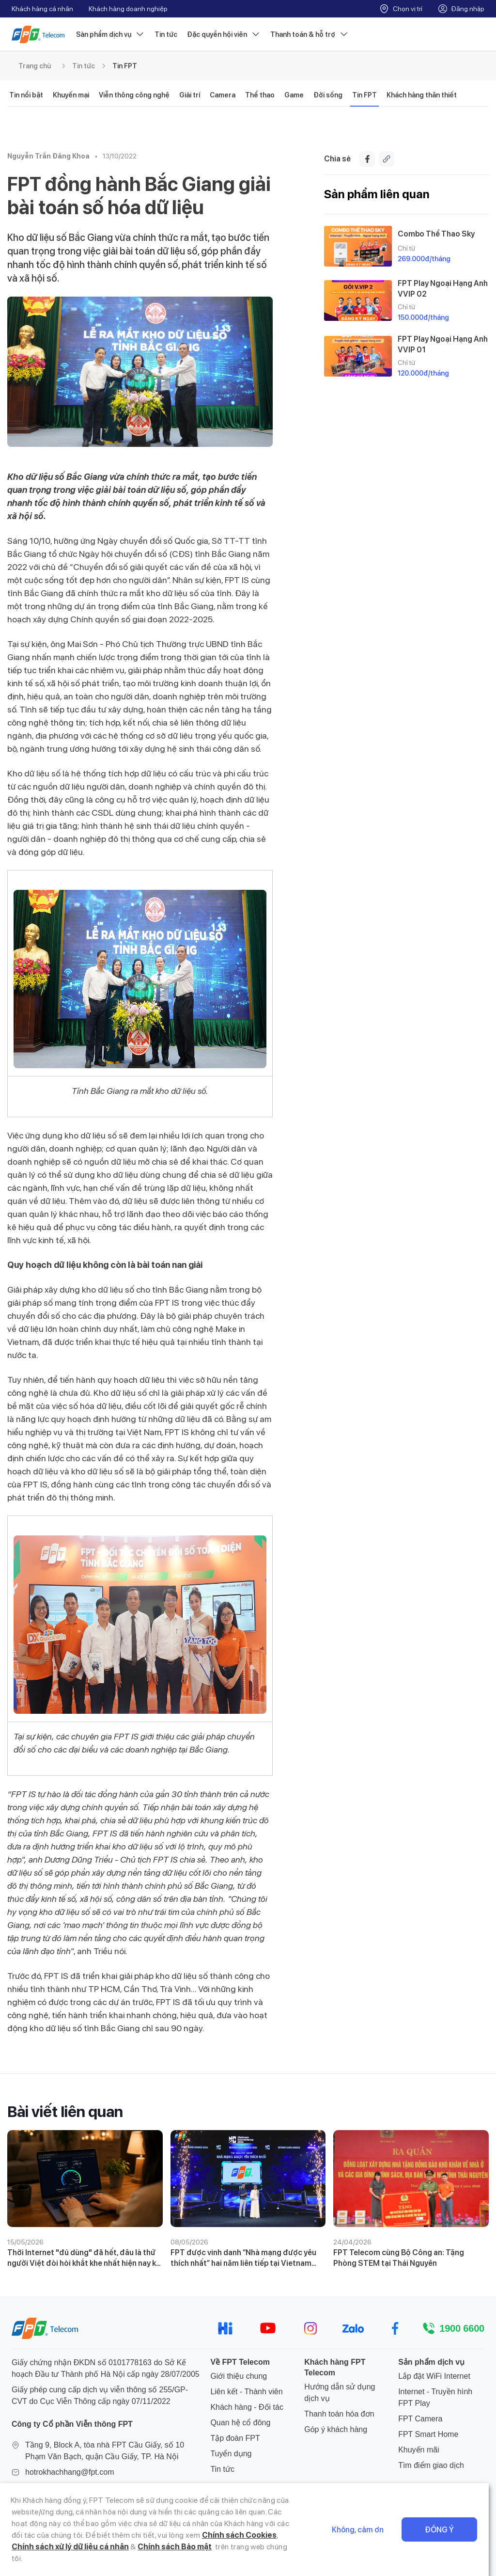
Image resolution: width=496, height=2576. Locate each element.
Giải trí (189, 95)
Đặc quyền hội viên (224, 34)
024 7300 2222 (51, 2487)
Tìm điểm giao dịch (431, 2465)
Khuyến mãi (418, 2450)
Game (294, 95)
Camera (222, 95)
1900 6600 (461, 2328)
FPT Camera (420, 2419)
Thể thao (260, 95)
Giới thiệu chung (238, 2376)
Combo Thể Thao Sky (436, 233)
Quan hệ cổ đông (240, 2422)
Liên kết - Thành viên (246, 2391)
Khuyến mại (71, 95)
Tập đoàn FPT (235, 2438)
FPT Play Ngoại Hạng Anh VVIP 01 (443, 344)
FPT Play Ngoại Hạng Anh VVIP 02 (443, 288)
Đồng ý (446, 2535)
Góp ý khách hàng (335, 2429)
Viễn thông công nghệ (134, 95)
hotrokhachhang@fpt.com (69, 2472)
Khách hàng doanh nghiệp (128, 9)
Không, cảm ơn (365, 2535)
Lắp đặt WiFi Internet (434, 2376)
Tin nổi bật (26, 95)
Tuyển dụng (230, 2454)
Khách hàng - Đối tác (246, 2407)
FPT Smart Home (428, 2434)
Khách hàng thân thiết (422, 95)
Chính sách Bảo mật (131, 2558)
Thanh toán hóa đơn (339, 2414)
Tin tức (166, 34)
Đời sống (327, 95)
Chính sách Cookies (213, 2546)
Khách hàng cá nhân (42, 9)
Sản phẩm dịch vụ (110, 34)
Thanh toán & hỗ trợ (309, 34)
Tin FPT (124, 66)
